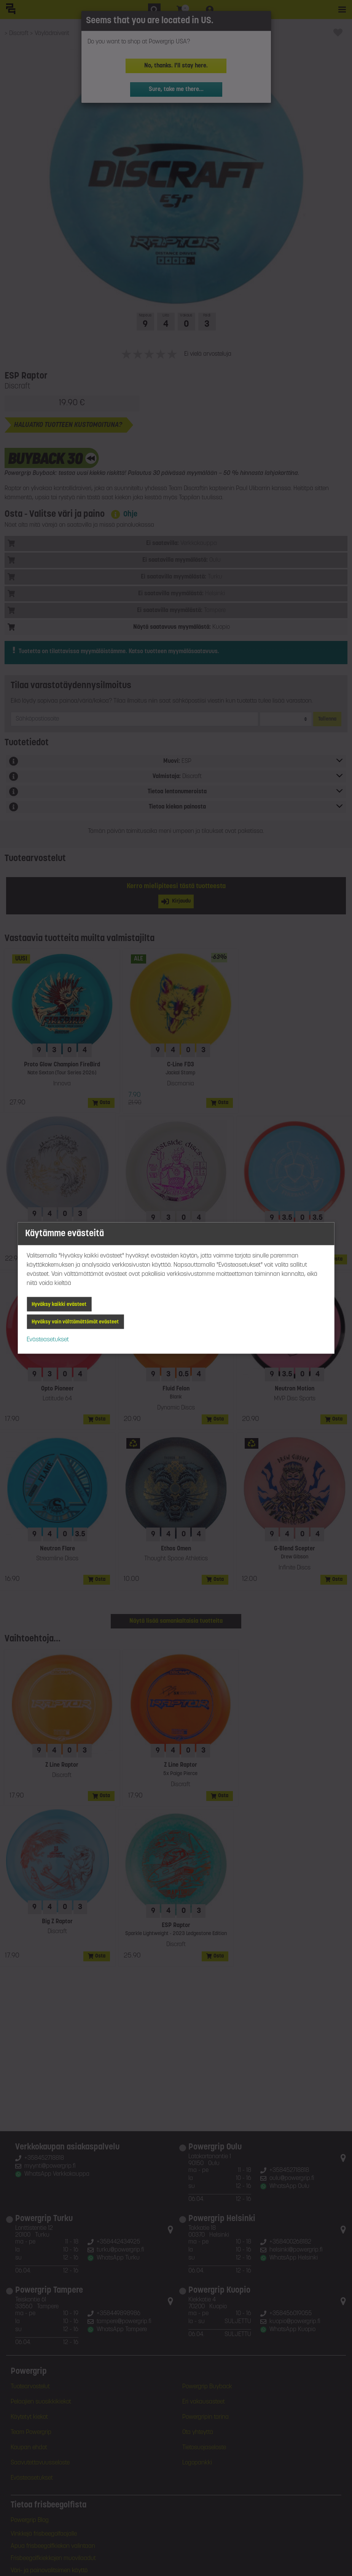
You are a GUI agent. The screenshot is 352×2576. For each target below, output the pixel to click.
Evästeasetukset (48, 1340)
